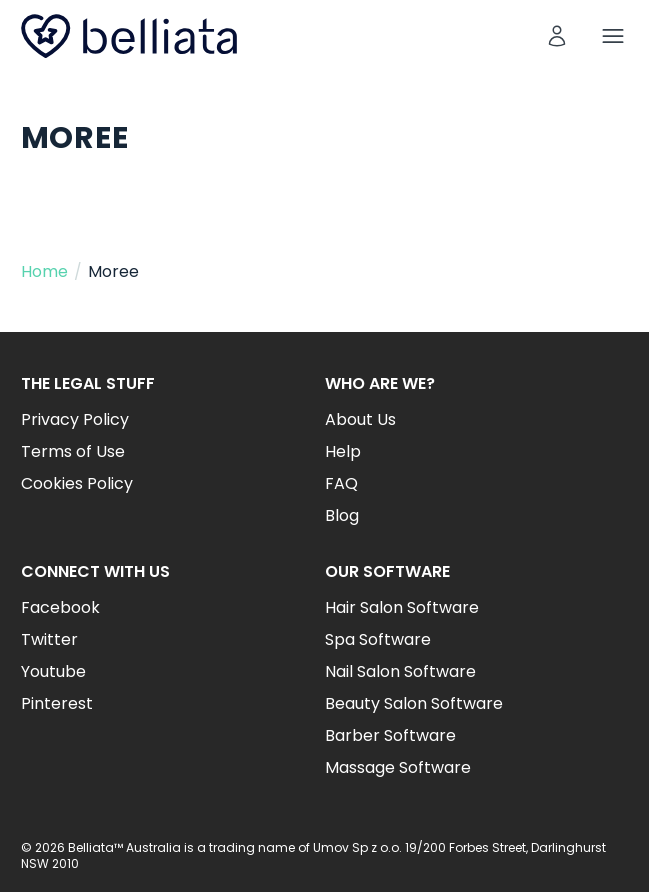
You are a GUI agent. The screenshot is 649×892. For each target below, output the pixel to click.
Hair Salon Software (402, 607)
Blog (342, 515)
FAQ (341, 483)
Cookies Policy (77, 483)
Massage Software (398, 767)
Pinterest (57, 703)
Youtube (53, 671)
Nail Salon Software (400, 671)
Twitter (49, 639)
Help (343, 451)
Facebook (60, 607)
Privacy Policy (75, 419)
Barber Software (390, 735)
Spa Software (378, 639)
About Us (360, 419)
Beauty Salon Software (414, 703)
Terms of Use (73, 451)
